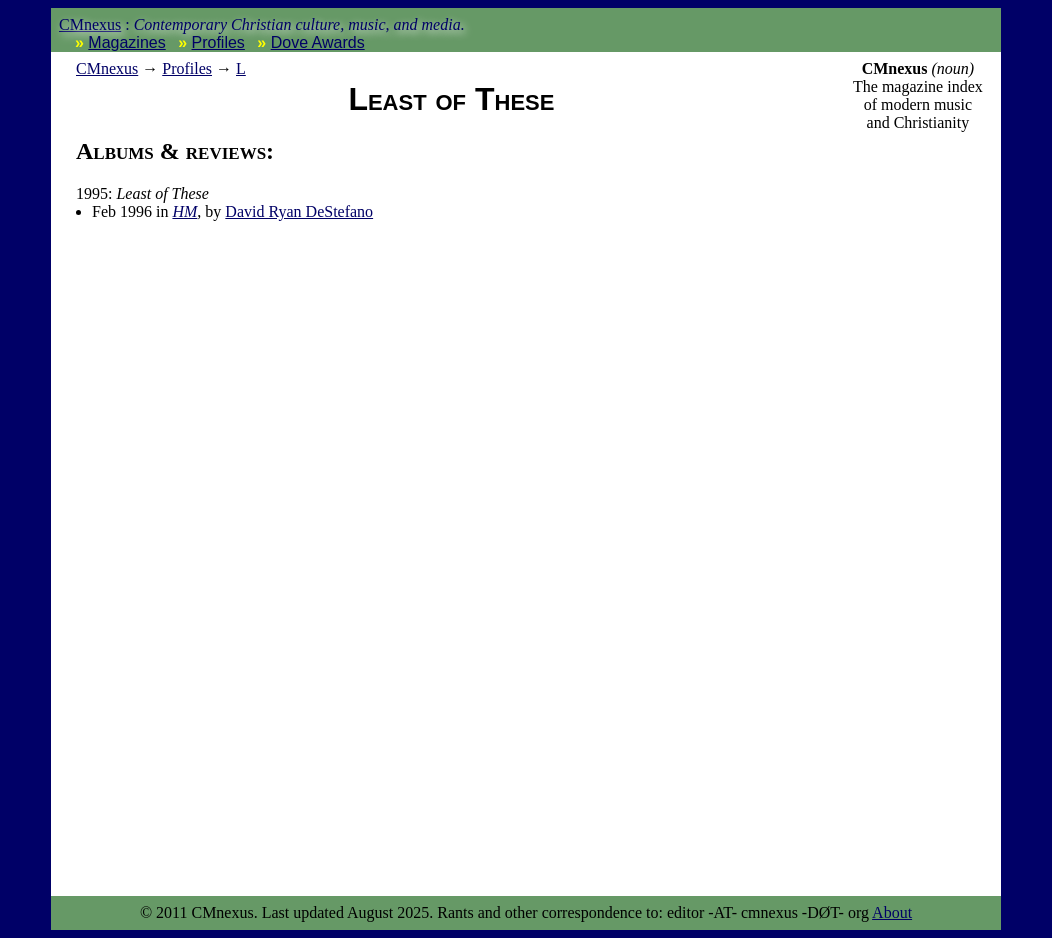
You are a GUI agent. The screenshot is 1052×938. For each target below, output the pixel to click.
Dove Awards (318, 42)
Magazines (126, 42)
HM (184, 211)
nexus (107, 68)
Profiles (218, 42)
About (892, 912)
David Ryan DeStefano (299, 211)
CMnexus (90, 24)
